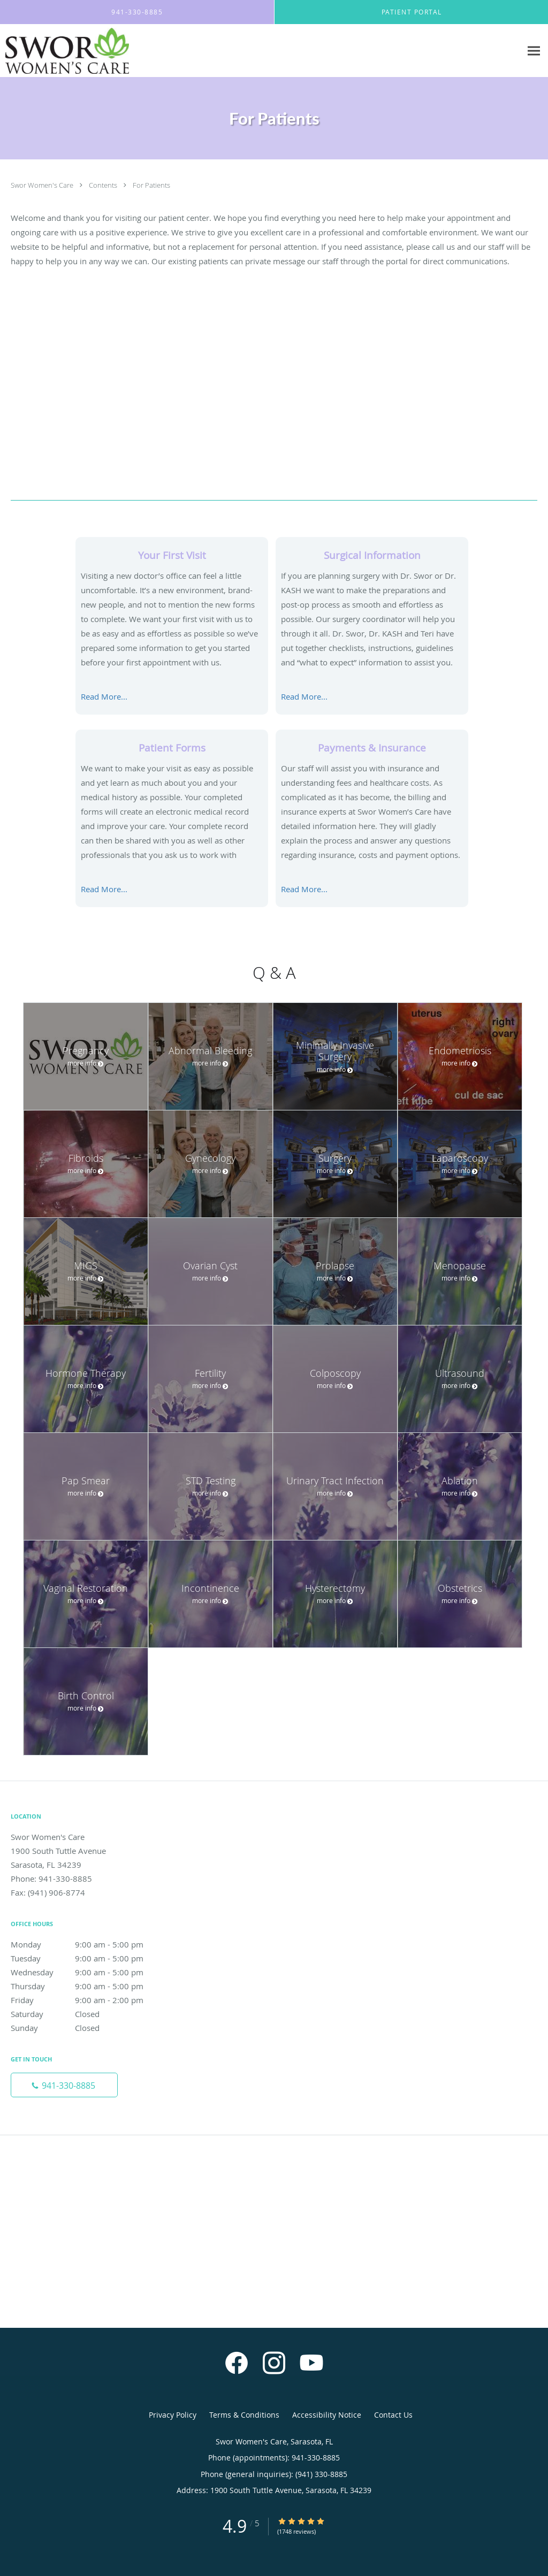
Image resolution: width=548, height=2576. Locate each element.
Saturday (88, 2014)
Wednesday (88, 1972)
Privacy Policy (172, 2415)
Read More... (104, 696)
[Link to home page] (64, 51)
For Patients (151, 185)
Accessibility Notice (326, 2415)
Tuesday (88, 1958)
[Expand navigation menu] (534, 51)
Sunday (88, 2028)
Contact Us (393, 2415)
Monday (88, 1944)
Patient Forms (172, 747)
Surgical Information (372, 555)
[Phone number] (64, 2085)
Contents (104, 185)
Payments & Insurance (372, 747)
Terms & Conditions (244, 2415)
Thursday (88, 1986)
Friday (88, 2000)
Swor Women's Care (43, 185)
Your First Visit (172, 555)
